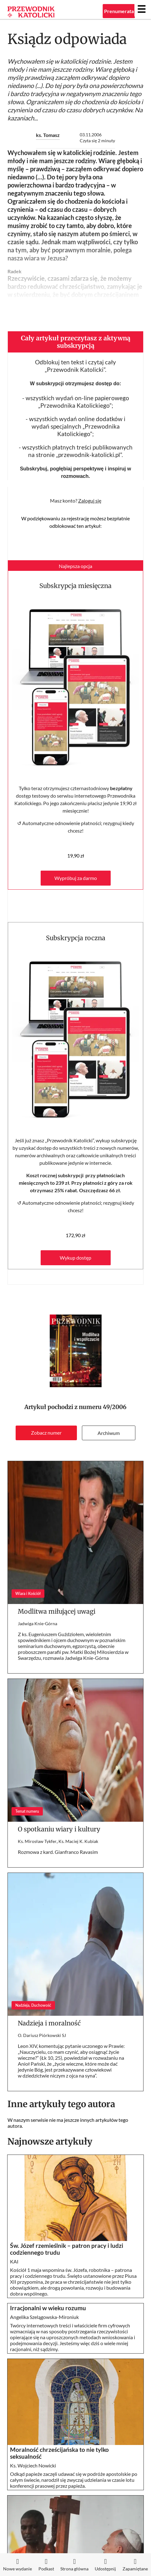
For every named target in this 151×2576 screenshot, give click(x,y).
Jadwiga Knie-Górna (37, 1623)
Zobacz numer (46, 1433)
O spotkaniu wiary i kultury (59, 1829)
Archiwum (109, 1433)
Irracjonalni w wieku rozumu (48, 2308)
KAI (14, 2261)
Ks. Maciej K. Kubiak (78, 1841)
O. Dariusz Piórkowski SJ (42, 2035)
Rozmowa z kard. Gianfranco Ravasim (58, 1852)
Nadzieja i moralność (49, 2023)
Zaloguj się (89, 500)
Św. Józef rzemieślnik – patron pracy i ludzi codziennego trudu (66, 2249)
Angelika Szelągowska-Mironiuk (44, 2317)
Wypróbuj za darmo (75, 878)
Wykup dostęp (75, 1258)
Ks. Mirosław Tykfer (37, 1841)
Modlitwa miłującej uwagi (56, 1611)
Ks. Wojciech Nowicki (33, 2465)
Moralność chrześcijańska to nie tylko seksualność (59, 2453)
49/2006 (115, 1407)
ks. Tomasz (48, 135)
